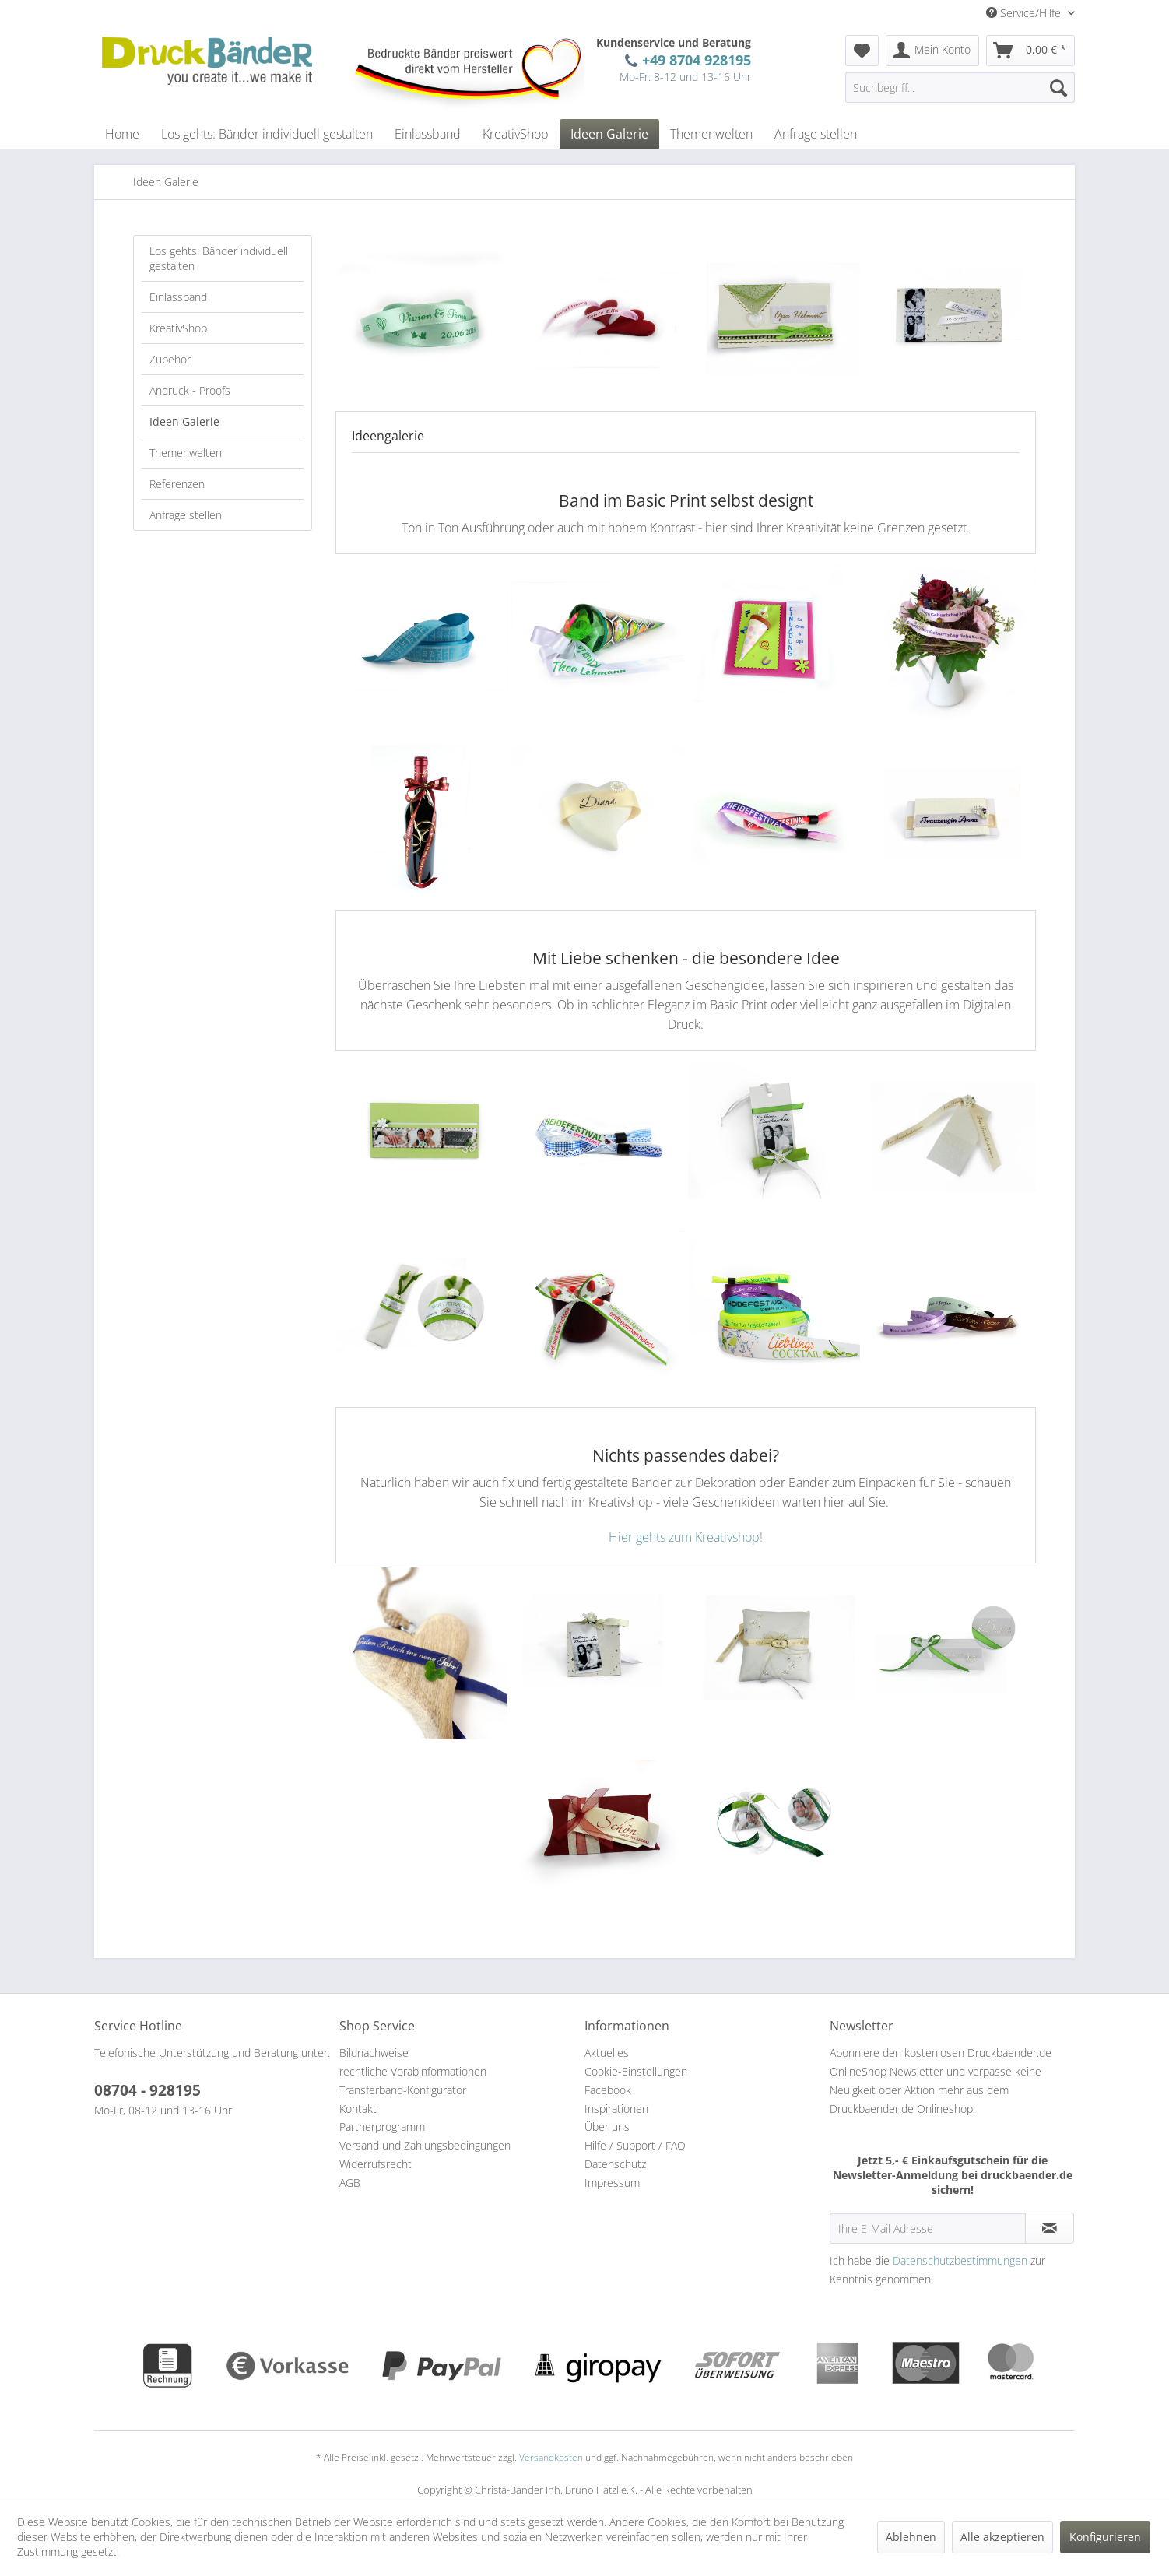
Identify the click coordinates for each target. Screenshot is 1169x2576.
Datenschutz (615, 2164)
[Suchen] (1058, 87)
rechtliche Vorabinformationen (412, 2071)
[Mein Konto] (932, 50)
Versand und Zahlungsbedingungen (425, 2145)
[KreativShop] (516, 134)
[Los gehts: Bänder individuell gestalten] (267, 134)
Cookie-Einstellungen (635, 2071)
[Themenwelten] (711, 134)
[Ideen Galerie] (609, 134)
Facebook (607, 2090)
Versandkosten (551, 2457)
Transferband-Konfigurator (402, 2090)
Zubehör (170, 359)
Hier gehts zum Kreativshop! (686, 1537)
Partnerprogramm (382, 2126)
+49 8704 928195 (692, 59)
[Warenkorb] (1030, 50)
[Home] (122, 134)
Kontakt (358, 2108)
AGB (349, 2182)
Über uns (607, 2126)
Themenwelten (185, 452)
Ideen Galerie (184, 421)
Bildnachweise (374, 2052)
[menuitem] (862, 50)
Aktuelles (606, 2052)
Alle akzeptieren (1002, 2536)
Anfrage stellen (185, 514)
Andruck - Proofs (189, 390)
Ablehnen (911, 2536)
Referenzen (177, 483)
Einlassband (178, 297)
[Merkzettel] (862, 50)
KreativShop (178, 328)
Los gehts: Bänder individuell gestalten (218, 258)
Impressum (612, 2182)
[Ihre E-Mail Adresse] (928, 2228)
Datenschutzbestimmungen (960, 2260)
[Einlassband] (428, 134)
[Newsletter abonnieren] (1049, 2228)
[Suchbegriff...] (960, 87)
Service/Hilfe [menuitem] (1025, 12)
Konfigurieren (1105, 2536)
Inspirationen (616, 2108)
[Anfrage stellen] (816, 134)
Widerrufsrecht (375, 2164)
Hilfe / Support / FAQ (635, 2145)
